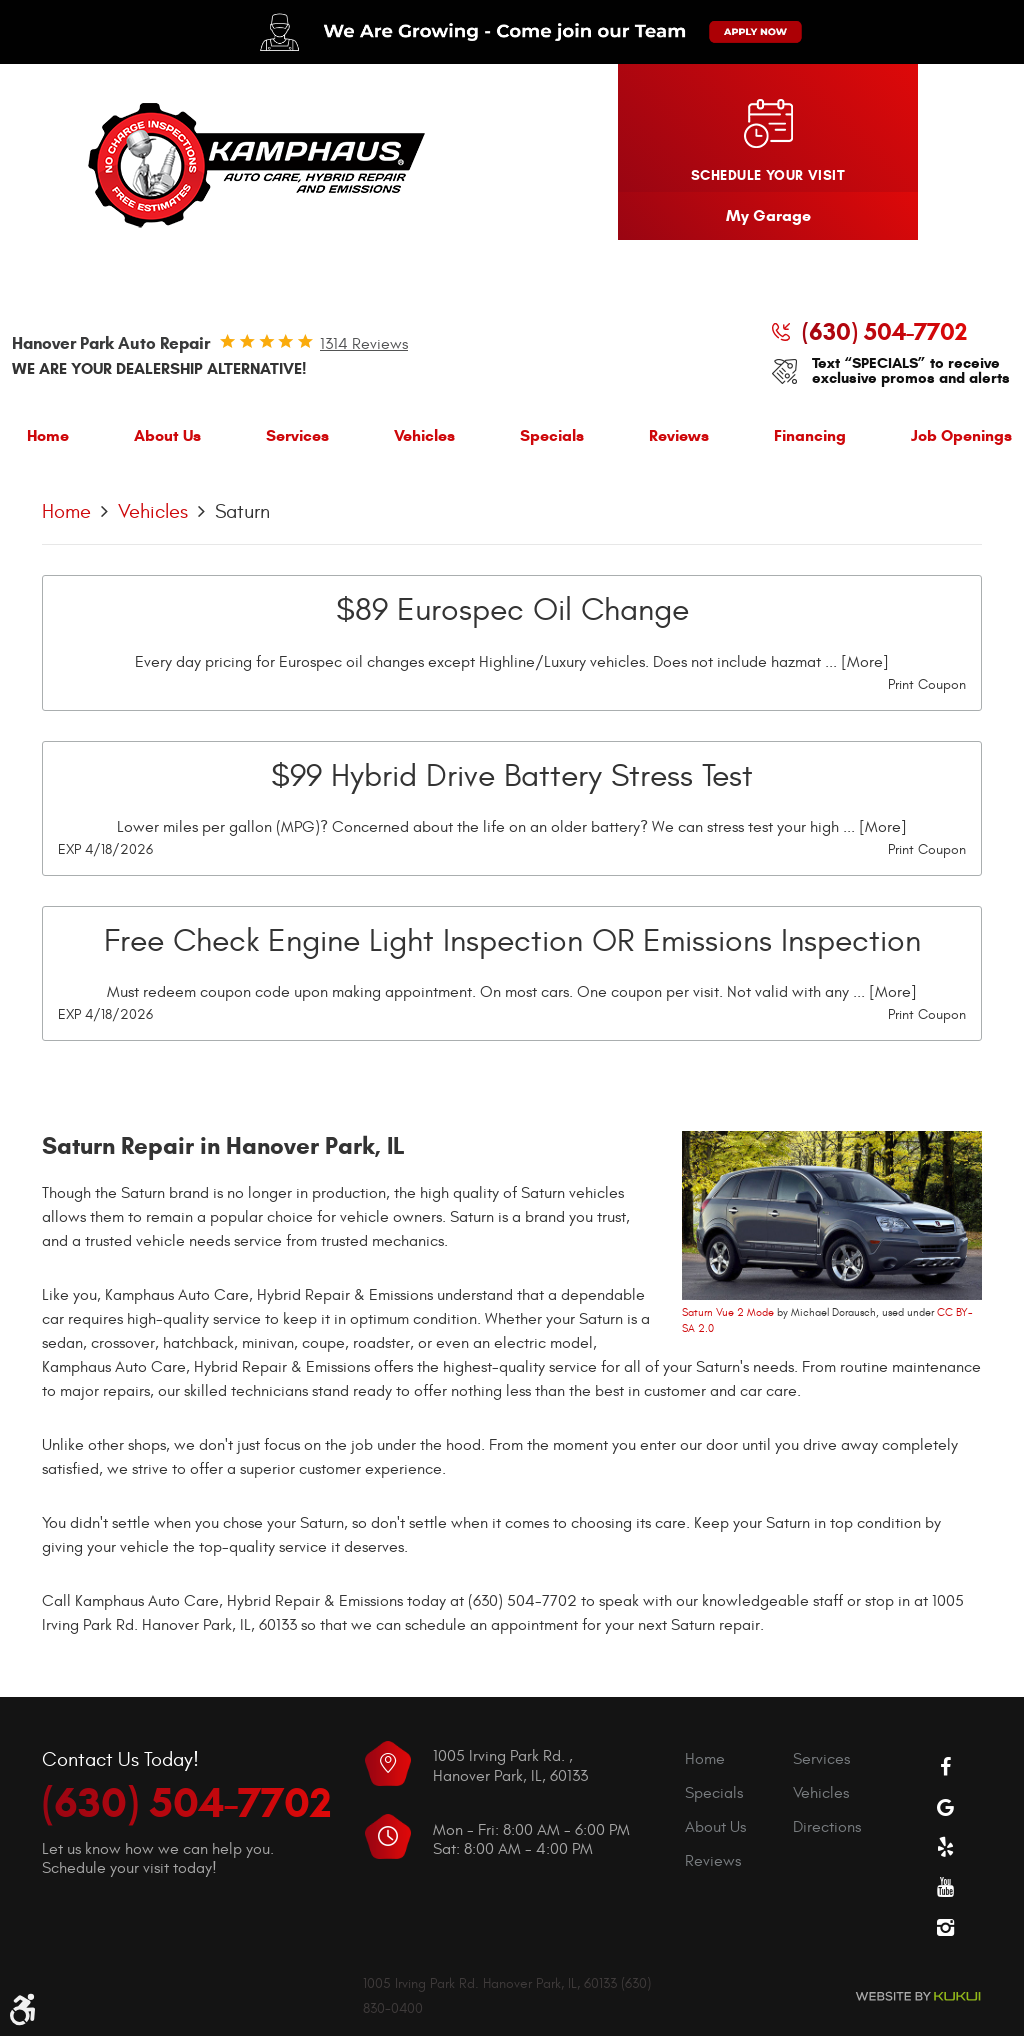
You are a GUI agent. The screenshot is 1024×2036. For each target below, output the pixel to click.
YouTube (946, 1887)
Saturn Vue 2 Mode (728, 1312)
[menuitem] (48, 440)
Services (297, 435)
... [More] (855, 662)
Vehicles (424, 435)
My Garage (768, 215)
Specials (552, 435)
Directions (827, 1827)
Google (946, 1807)
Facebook (946, 1767)
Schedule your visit (768, 175)
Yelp (946, 1847)
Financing (810, 435)
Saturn (242, 511)
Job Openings (961, 435)
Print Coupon (927, 684)
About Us (167, 435)
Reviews (679, 435)
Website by (918, 1996)
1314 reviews (364, 344)
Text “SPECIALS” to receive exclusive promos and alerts (911, 371)
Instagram (946, 1927)
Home (48, 435)
